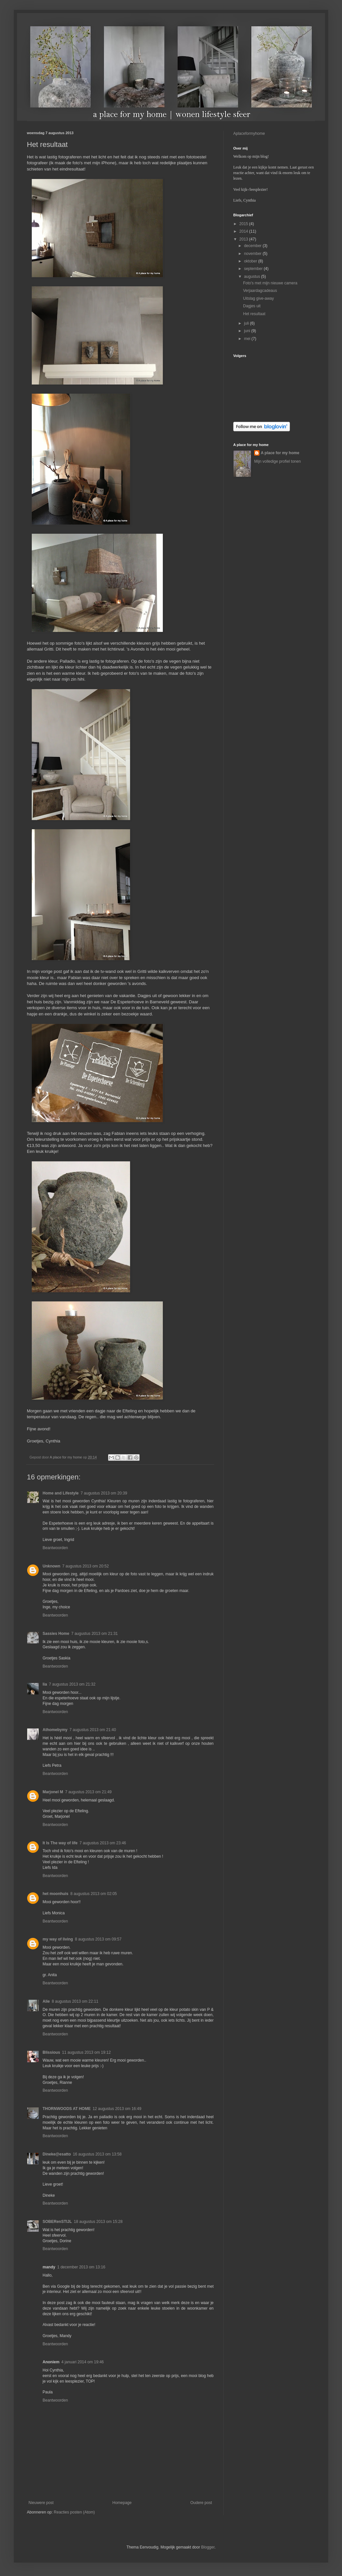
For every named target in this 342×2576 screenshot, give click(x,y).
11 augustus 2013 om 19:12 (86, 2052)
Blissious (51, 2052)
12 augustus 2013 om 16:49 (117, 2108)
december (253, 245)
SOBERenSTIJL (57, 2221)
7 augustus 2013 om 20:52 (85, 1566)
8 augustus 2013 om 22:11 (75, 2001)
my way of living (58, 1939)
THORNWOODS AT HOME (67, 2108)
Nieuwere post (41, 2502)
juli (247, 323)
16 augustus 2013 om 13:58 (97, 2154)
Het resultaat (254, 314)
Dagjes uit (251, 306)
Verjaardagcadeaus (260, 290)
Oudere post (201, 2502)
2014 (244, 231)
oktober (251, 261)
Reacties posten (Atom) (74, 2512)
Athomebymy (55, 1729)
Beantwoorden (55, 1548)
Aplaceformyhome (249, 133)
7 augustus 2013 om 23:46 (103, 1843)
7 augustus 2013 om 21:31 (94, 1633)
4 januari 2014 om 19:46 (82, 2362)
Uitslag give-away (258, 298)
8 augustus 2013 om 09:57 (98, 1939)
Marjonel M (53, 1792)
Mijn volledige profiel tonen (277, 461)
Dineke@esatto (57, 2154)
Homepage (122, 2502)
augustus (252, 276)
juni (247, 331)
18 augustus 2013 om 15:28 (98, 2221)
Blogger (208, 2547)
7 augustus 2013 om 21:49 (88, 1792)
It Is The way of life (60, 1843)
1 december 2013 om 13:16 (81, 2267)
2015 (244, 224)
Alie (46, 2001)
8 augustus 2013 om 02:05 (93, 1893)
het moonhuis (55, 1893)
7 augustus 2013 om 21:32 (72, 1684)
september (254, 268)
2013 (244, 239)
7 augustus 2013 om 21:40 (92, 1729)
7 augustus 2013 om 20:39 (104, 1493)
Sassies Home (56, 1633)
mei (248, 338)
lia (45, 1684)
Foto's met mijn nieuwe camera (270, 283)
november (253, 253)
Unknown (51, 1566)
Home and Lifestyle (61, 1493)
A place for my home (280, 453)
